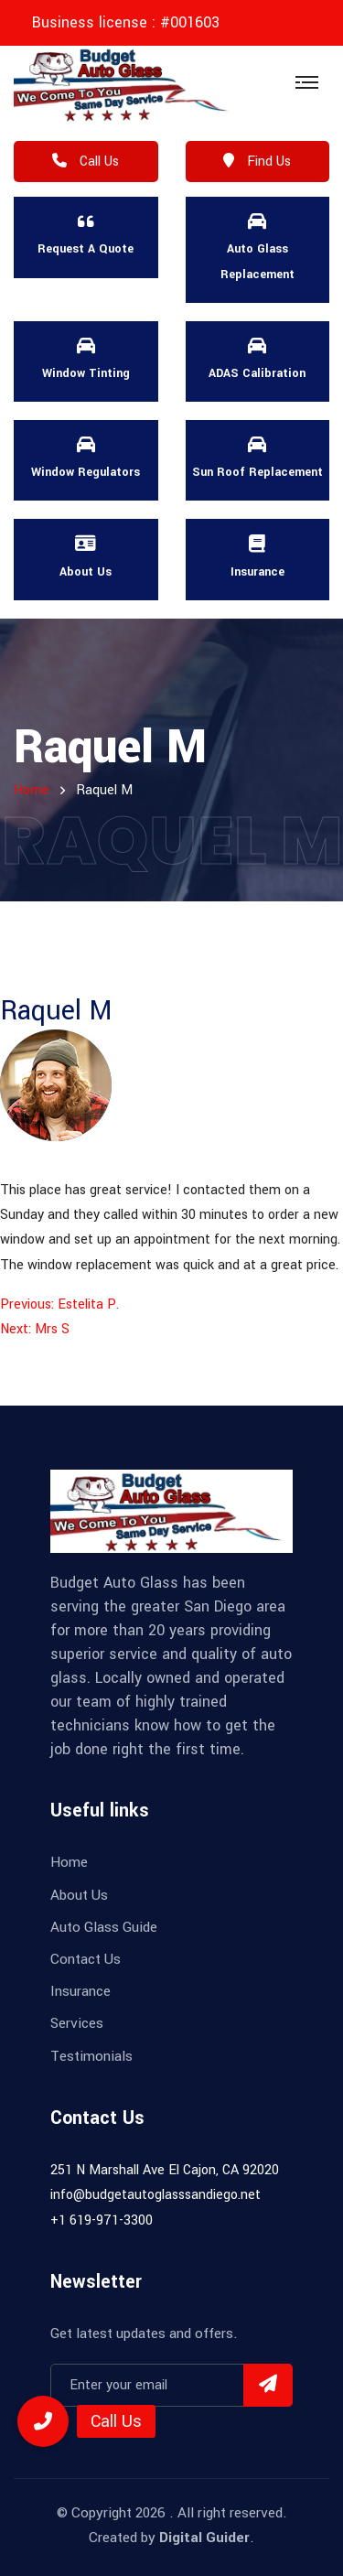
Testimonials (91, 2056)
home (31, 790)
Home (69, 1862)
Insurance (80, 1991)
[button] (43, 2421)
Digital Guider (204, 2537)
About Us (79, 1895)
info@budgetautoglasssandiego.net (155, 2194)
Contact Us (85, 1959)
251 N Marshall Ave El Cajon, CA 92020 (164, 2170)
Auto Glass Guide (103, 1927)
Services (76, 2023)
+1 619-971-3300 (101, 2220)
